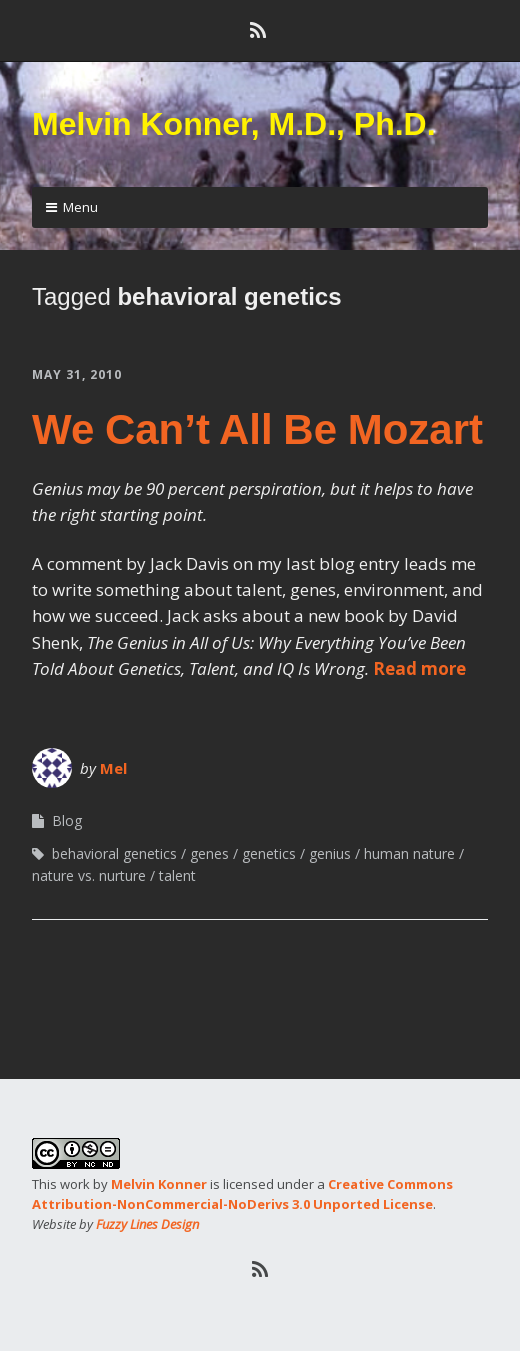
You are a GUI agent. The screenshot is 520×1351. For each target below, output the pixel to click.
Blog (67, 820)
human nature (409, 853)
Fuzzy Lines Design (147, 1224)
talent (177, 875)
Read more (419, 668)
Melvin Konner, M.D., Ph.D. (234, 124)
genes (209, 853)
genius (330, 853)
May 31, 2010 (77, 374)
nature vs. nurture (89, 875)
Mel (113, 768)
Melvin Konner (159, 1184)
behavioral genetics (114, 853)
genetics (269, 853)
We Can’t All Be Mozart (257, 429)
